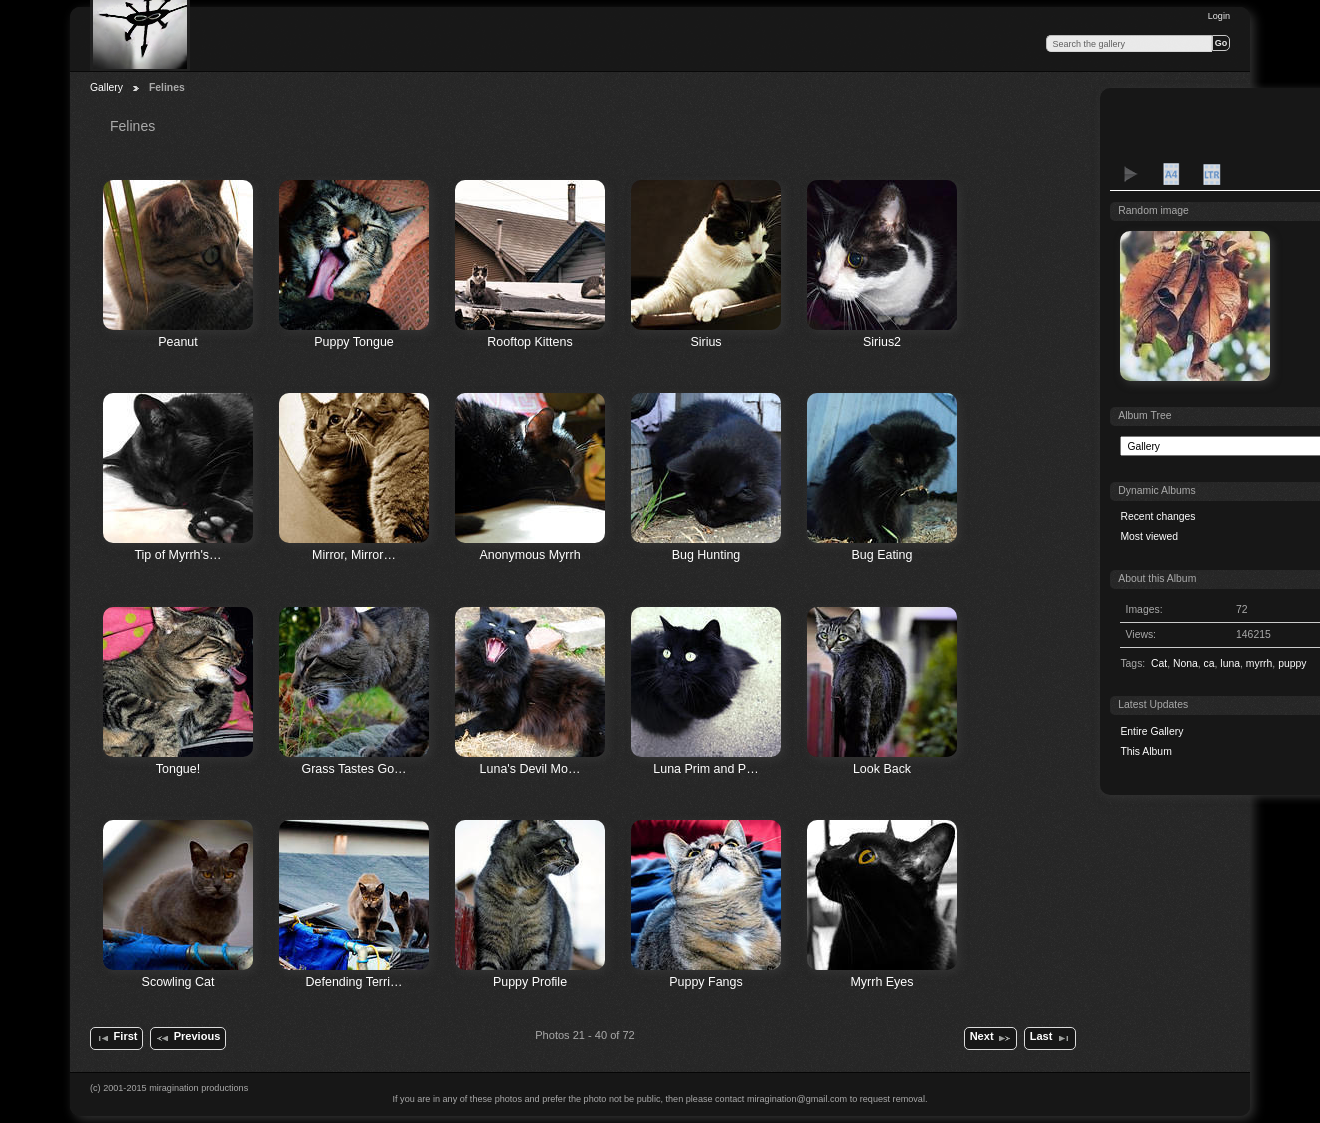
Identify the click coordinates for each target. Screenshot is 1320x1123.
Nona (1185, 663)
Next (991, 1038)
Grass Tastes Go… (353, 769)
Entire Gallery (1151, 731)
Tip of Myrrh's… (177, 555)
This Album (1145, 751)
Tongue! (178, 769)
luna (1230, 663)
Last (1050, 1038)
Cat (1159, 663)
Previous (187, 1038)
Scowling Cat (178, 982)
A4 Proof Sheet (1171, 174)
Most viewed (1149, 536)
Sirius (705, 342)
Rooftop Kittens (529, 342)
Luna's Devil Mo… (530, 769)
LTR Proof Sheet (1211, 174)
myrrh (1259, 663)
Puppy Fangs (705, 982)
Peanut (178, 342)
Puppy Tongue (354, 342)
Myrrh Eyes (881, 982)
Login (1219, 16)
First (116, 1038)
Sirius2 (882, 342)
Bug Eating (881, 555)
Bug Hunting (706, 555)
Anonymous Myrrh (529, 555)
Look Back (882, 769)
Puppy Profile (530, 982)
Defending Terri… (354, 982)
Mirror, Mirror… (354, 555)
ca (1209, 663)
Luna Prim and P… (705, 769)
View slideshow (1131, 174)
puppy (1292, 663)
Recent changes (1157, 516)
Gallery (106, 87)
